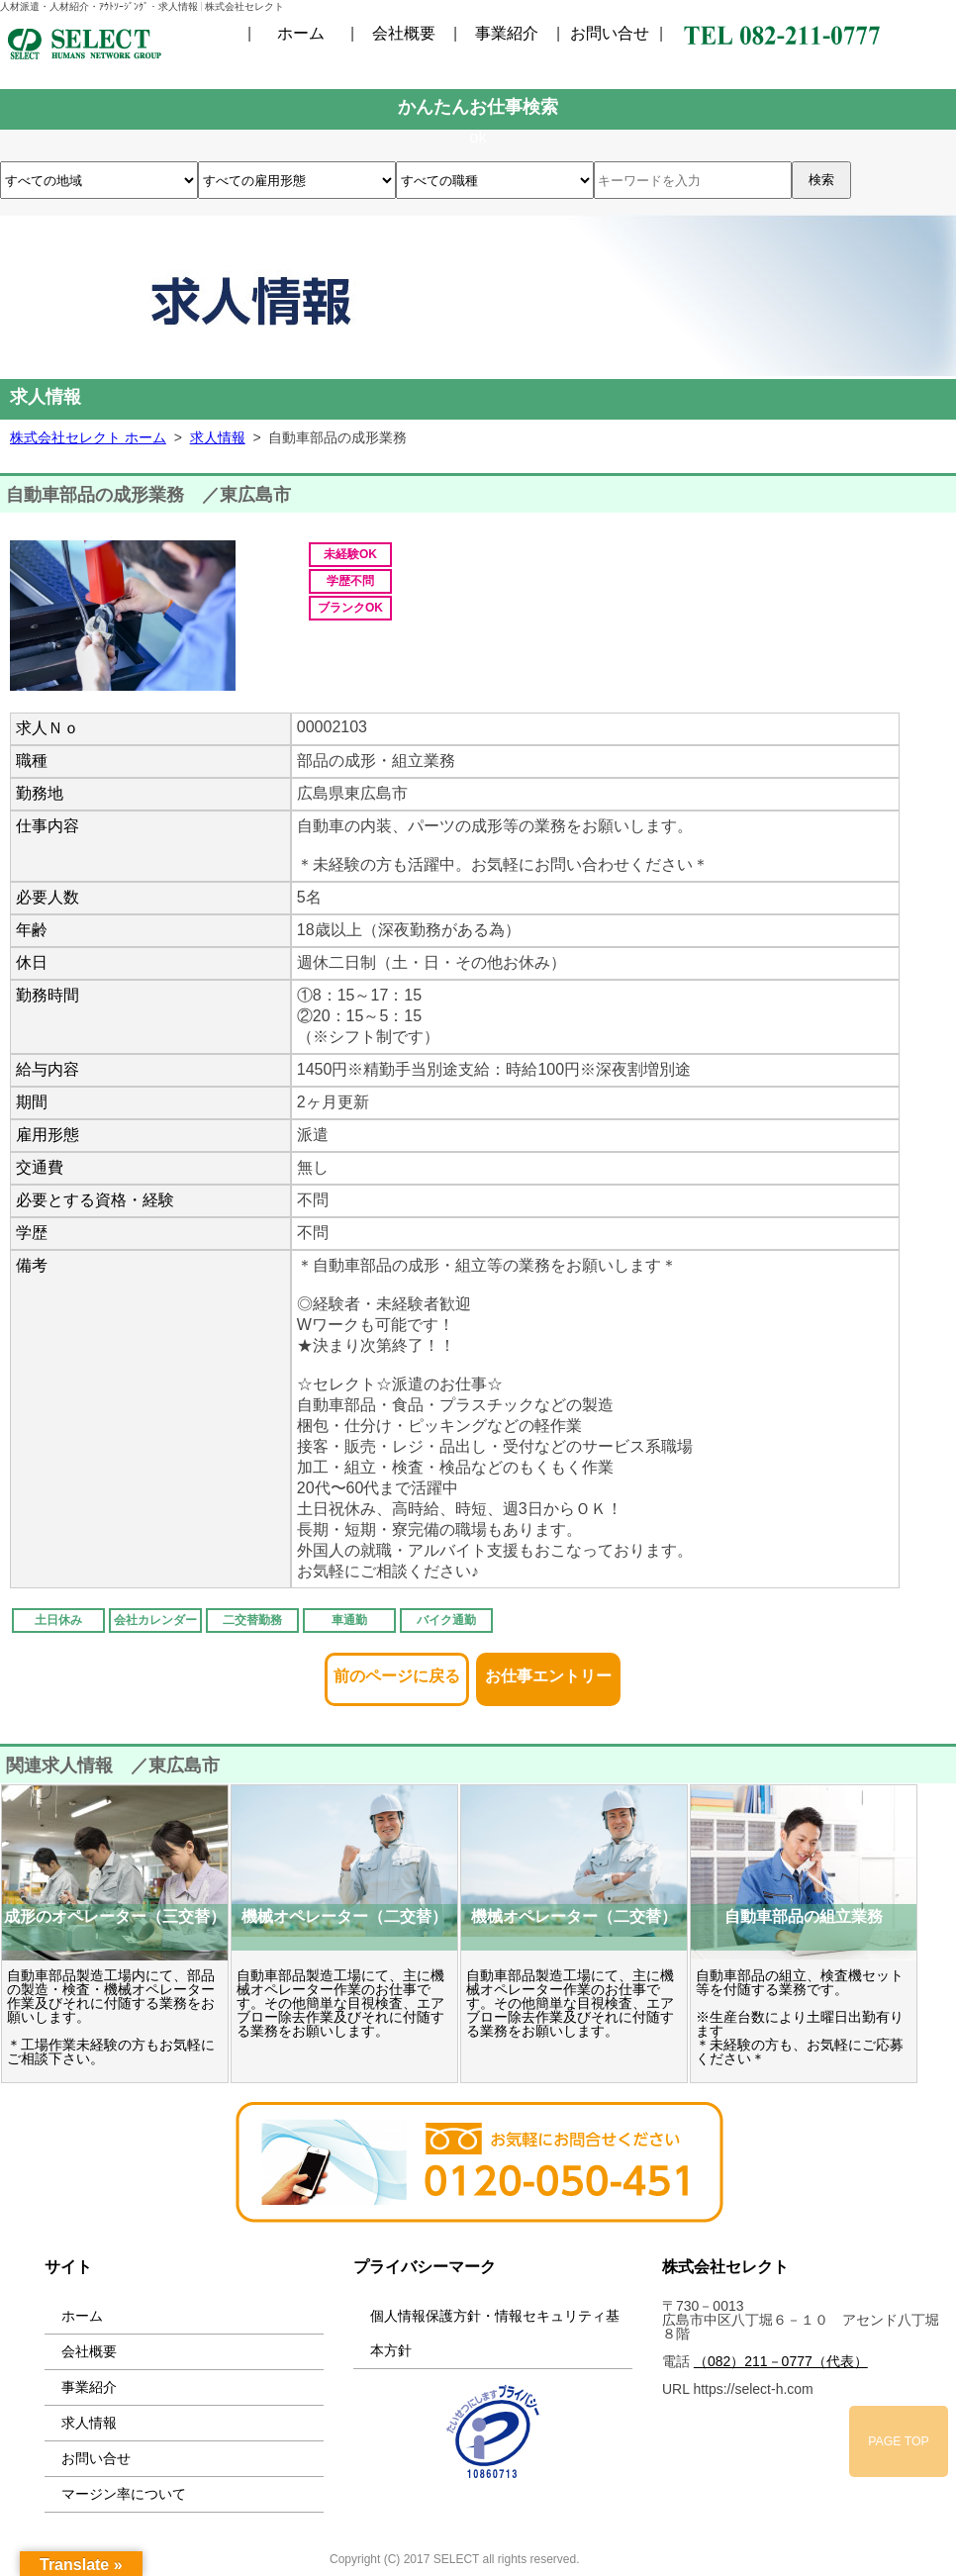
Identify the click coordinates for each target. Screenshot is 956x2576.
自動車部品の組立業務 (803, 1916)
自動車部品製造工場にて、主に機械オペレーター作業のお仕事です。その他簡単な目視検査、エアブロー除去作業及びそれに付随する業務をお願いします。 (340, 2003)
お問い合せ (609, 34)
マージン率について (123, 2494)
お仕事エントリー (548, 1670)
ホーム (301, 34)
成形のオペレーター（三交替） (115, 1916)
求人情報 (89, 2423)
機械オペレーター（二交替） (344, 1916)
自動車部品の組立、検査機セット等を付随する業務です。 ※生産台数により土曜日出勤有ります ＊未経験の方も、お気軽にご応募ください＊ (800, 2016)
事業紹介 (506, 34)
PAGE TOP (898, 2441)
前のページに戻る (397, 1670)
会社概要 (403, 34)
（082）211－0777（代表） (781, 2361)
